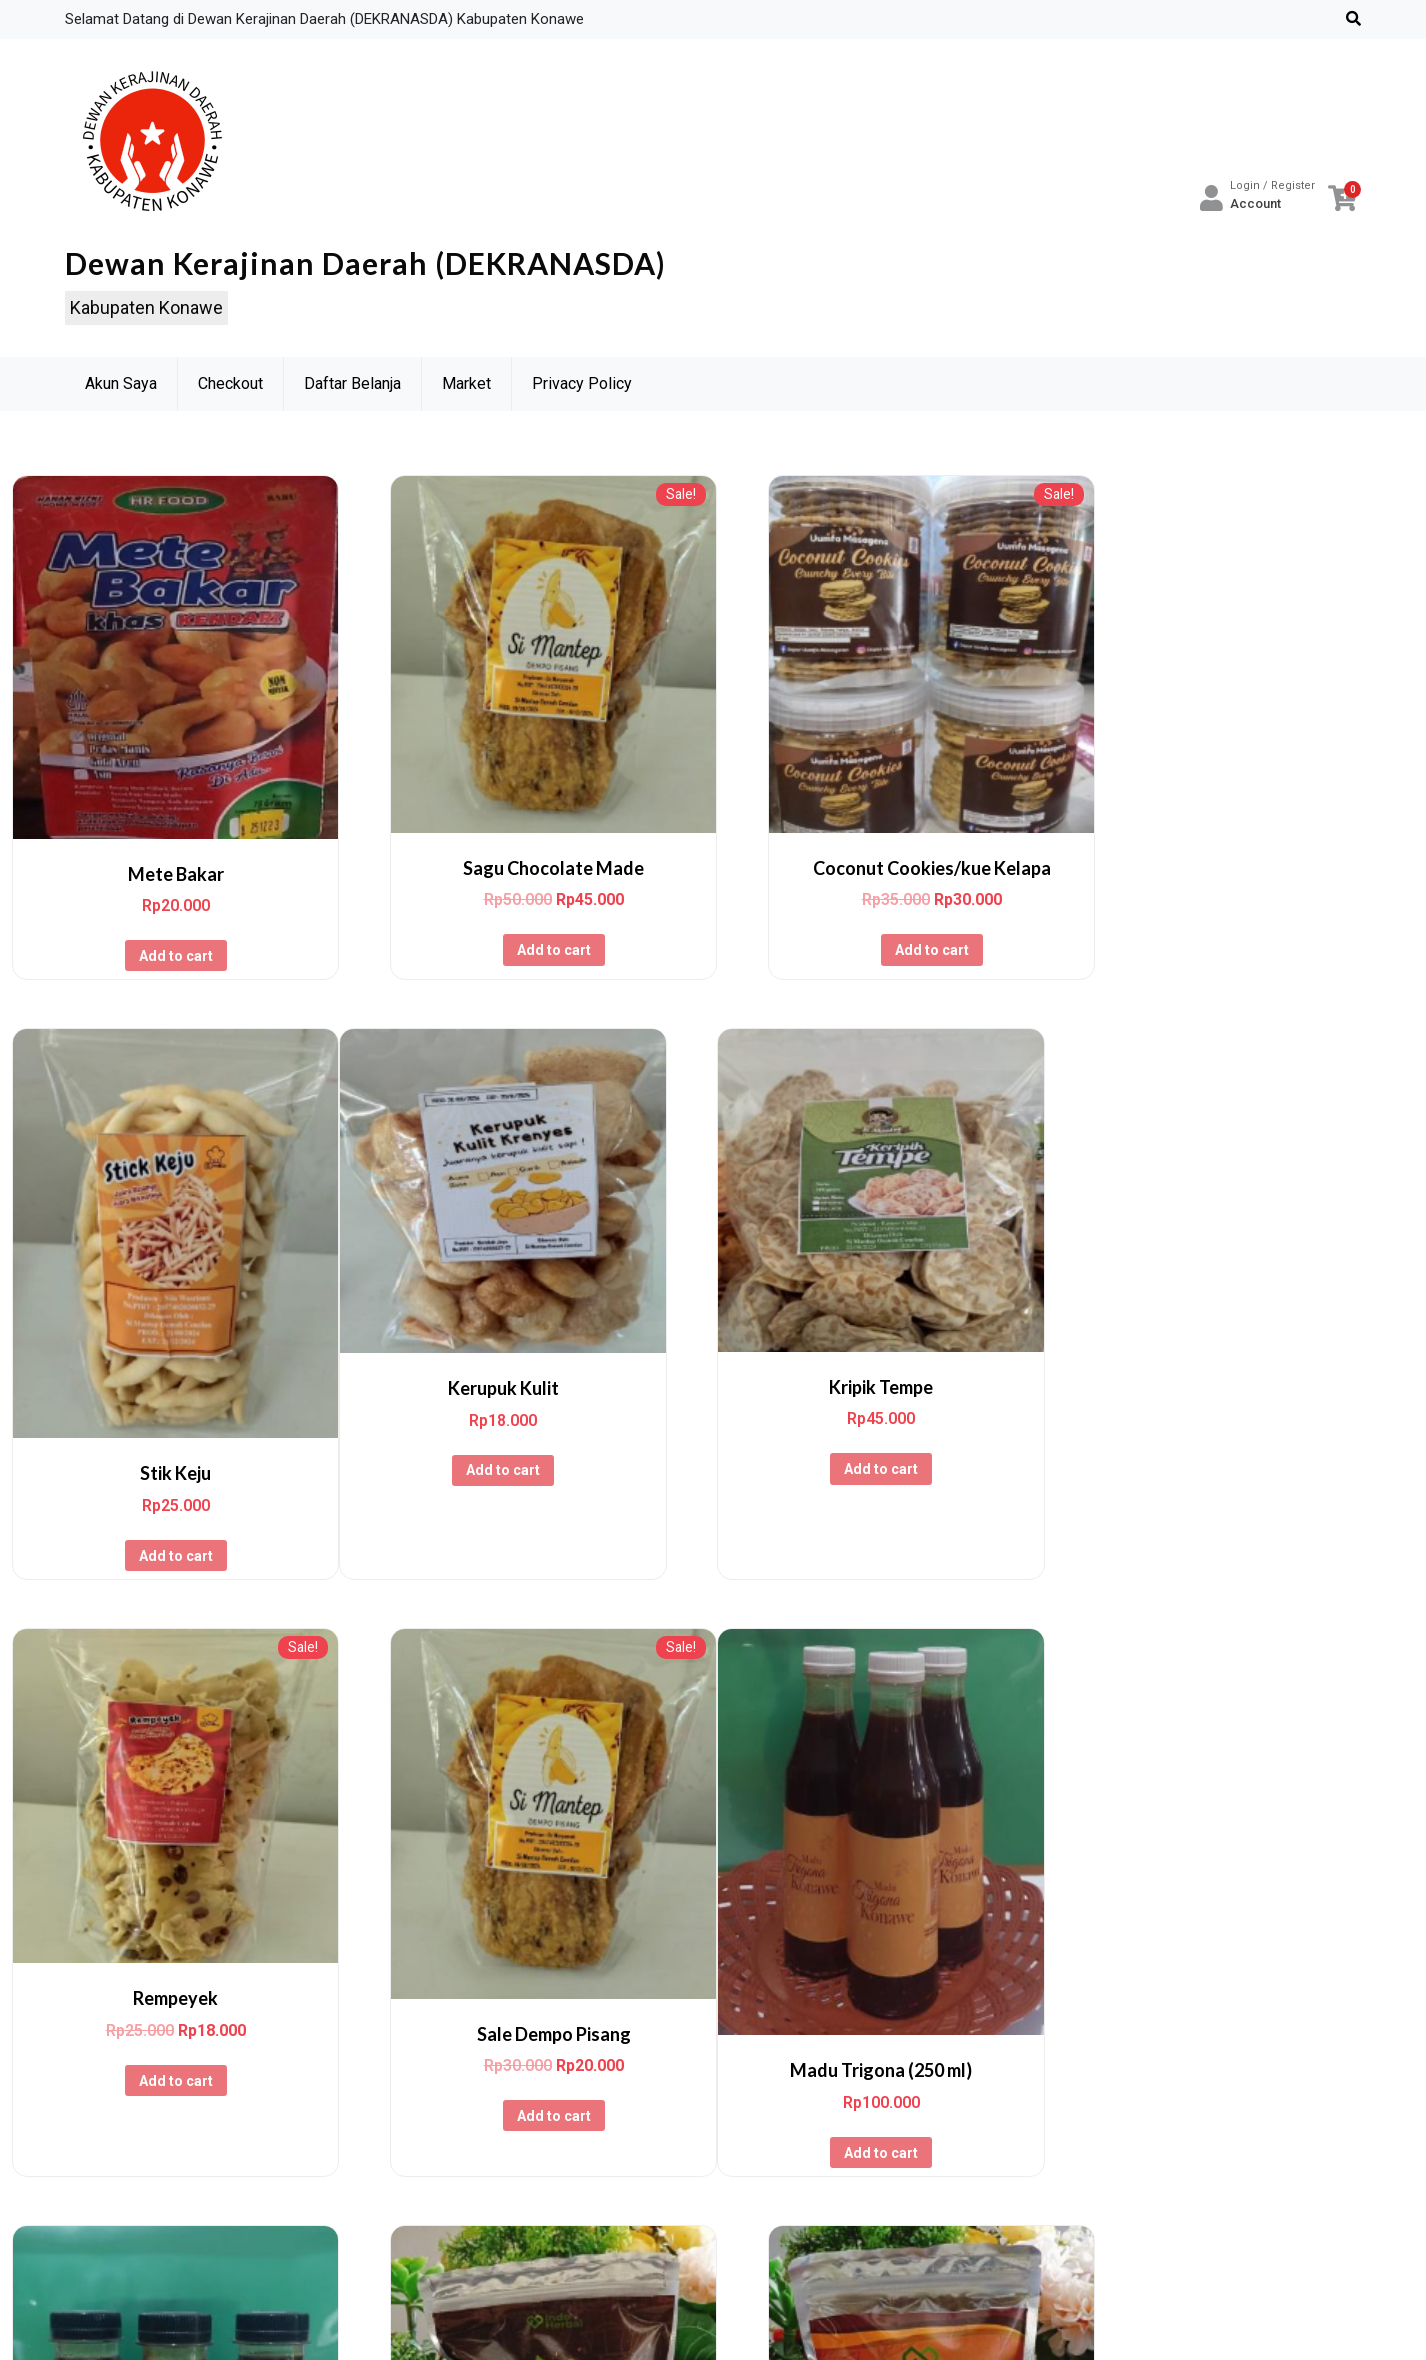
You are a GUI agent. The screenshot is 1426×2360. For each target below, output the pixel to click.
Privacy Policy (582, 386)
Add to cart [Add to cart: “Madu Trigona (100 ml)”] (529, 2091)
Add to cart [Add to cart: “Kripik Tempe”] (529, 1477)
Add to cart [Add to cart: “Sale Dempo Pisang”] (1254, 1521)
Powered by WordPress (568, 2326)
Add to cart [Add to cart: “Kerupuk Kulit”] (167, 1478)
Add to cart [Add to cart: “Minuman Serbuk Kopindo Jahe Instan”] (891, 2091)
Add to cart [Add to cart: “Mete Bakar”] (167, 938)
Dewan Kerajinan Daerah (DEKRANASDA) (365, 265)
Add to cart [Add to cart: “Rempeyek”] (891, 1488)
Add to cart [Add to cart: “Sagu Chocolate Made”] (529, 932)
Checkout (230, 386)
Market (466, 386)
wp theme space (882, 2326)
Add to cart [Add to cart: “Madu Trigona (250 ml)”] (167, 2096)
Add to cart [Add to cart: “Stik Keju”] (1254, 982)
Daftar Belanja (352, 386)
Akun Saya (121, 386)
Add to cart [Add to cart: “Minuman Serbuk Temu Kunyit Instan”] (1254, 2098)
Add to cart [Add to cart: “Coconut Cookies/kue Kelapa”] (891, 932)
